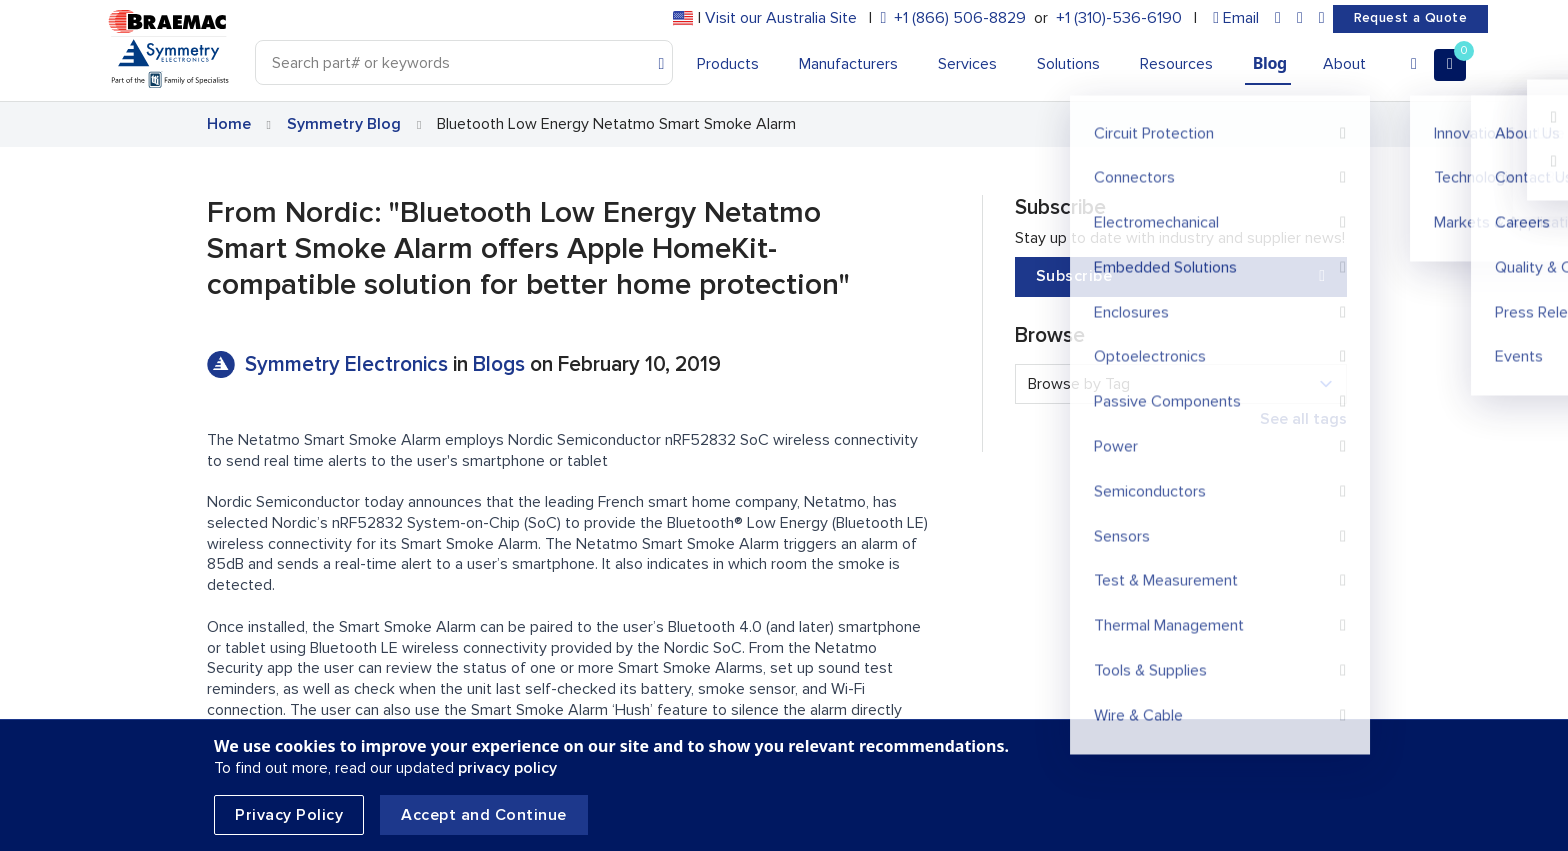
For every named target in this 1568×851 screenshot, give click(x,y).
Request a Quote (1410, 18)
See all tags (1303, 419)
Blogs (499, 364)
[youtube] (1322, 18)
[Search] (464, 62)
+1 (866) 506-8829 (960, 18)
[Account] (1414, 65)
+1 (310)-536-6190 (1119, 18)
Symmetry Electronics (349, 364)
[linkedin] (1278, 18)
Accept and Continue (484, 815)
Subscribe (1181, 276)
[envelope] (1236, 18)
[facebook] (1300, 18)
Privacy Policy (289, 815)
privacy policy (507, 768)
